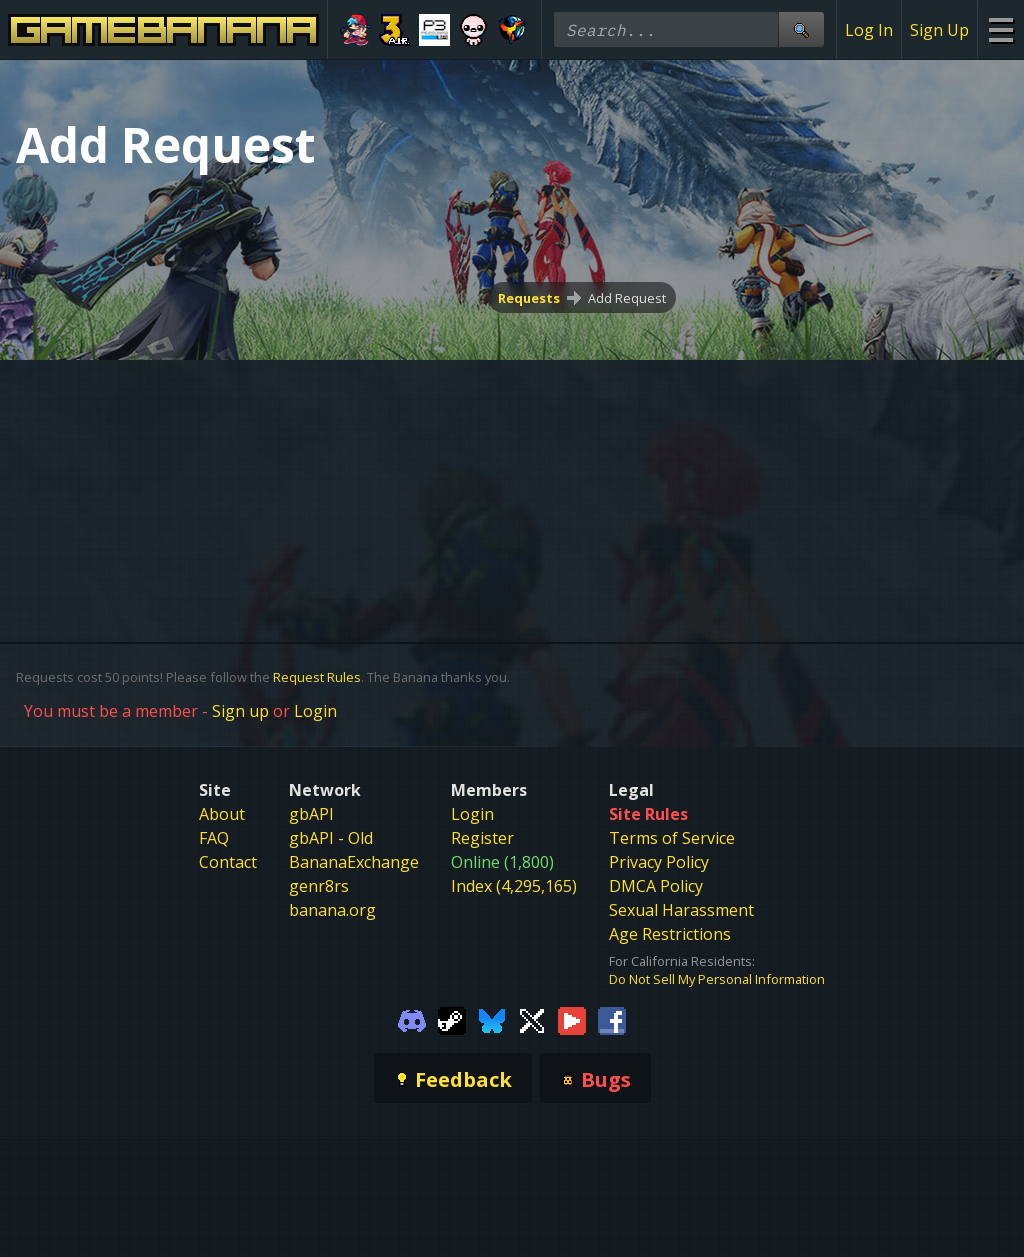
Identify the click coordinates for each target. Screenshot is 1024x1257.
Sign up (240, 711)
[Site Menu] (1000, 29)
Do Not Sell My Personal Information (717, 979)
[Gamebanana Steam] (452, 1020)
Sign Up (939, 30)
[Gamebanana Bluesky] (492, 1020)
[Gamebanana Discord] (412, 1020)
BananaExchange (354, 862)
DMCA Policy (656, 886)
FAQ (214, 838)
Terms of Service (672, 838)
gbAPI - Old (331, 838)
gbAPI (311, 814)
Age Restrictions (670, 934)
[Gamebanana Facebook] (612, 1020)
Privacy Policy (659, 862)
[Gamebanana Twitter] (532, 1020)
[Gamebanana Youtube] (572, 1020)
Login (315, 711)
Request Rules (317, 677)
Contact (228, 862)
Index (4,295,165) (514, 886)
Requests (529, 298)
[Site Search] (801, 29)
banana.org (332, 910)
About (222, 814)
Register (482, 838)
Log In (869, 30)
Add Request (627, 298)
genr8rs (319, 886)
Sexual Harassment (681, 910)
